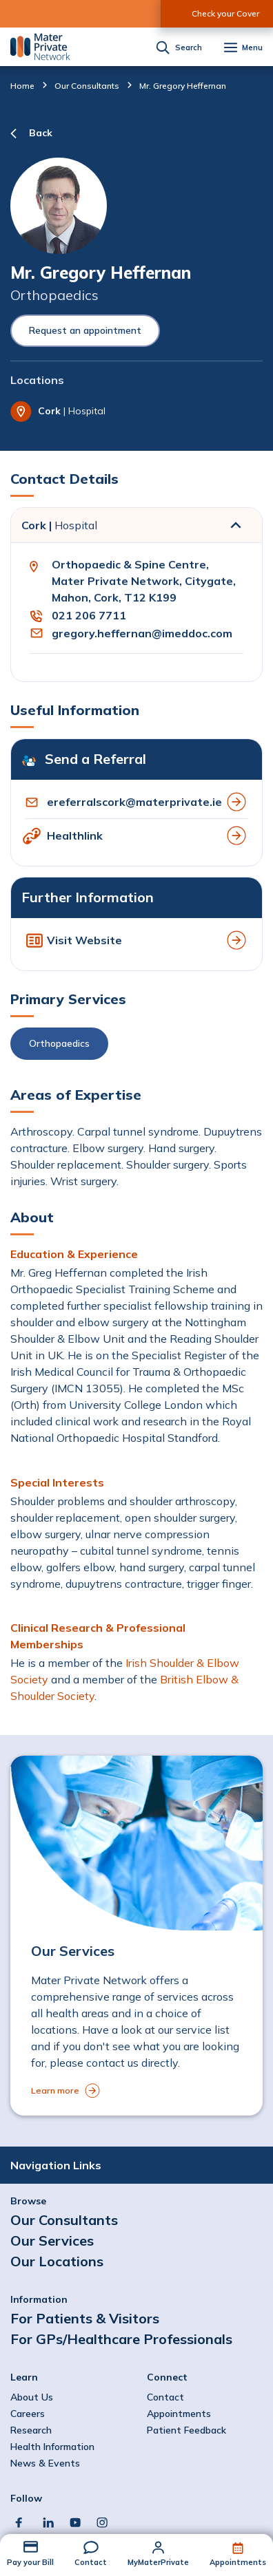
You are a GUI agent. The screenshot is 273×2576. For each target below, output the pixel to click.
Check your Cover (225, 13)
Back (40, 133)
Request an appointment (85, 330)
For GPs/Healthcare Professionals (121, 2339)
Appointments (238, 2562)
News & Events (45, 2463)
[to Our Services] (136, 1936)
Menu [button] (252, 47)
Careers (27, 2413)
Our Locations (56, 2261)
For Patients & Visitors (84, 2318)
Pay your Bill (30, 2562)
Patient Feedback (186, 2430)
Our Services (52, 2240)
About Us (31, 2397)
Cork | (59, 525)
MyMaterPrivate (158, 2562)
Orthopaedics (59, 1043)
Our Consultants (86, 86)
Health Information (52, 2446)
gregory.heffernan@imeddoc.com (142, 633)
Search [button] (188, 47)
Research (31, 2430)
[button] (136, 1047)
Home (22, 86)
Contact (90, 2562)
